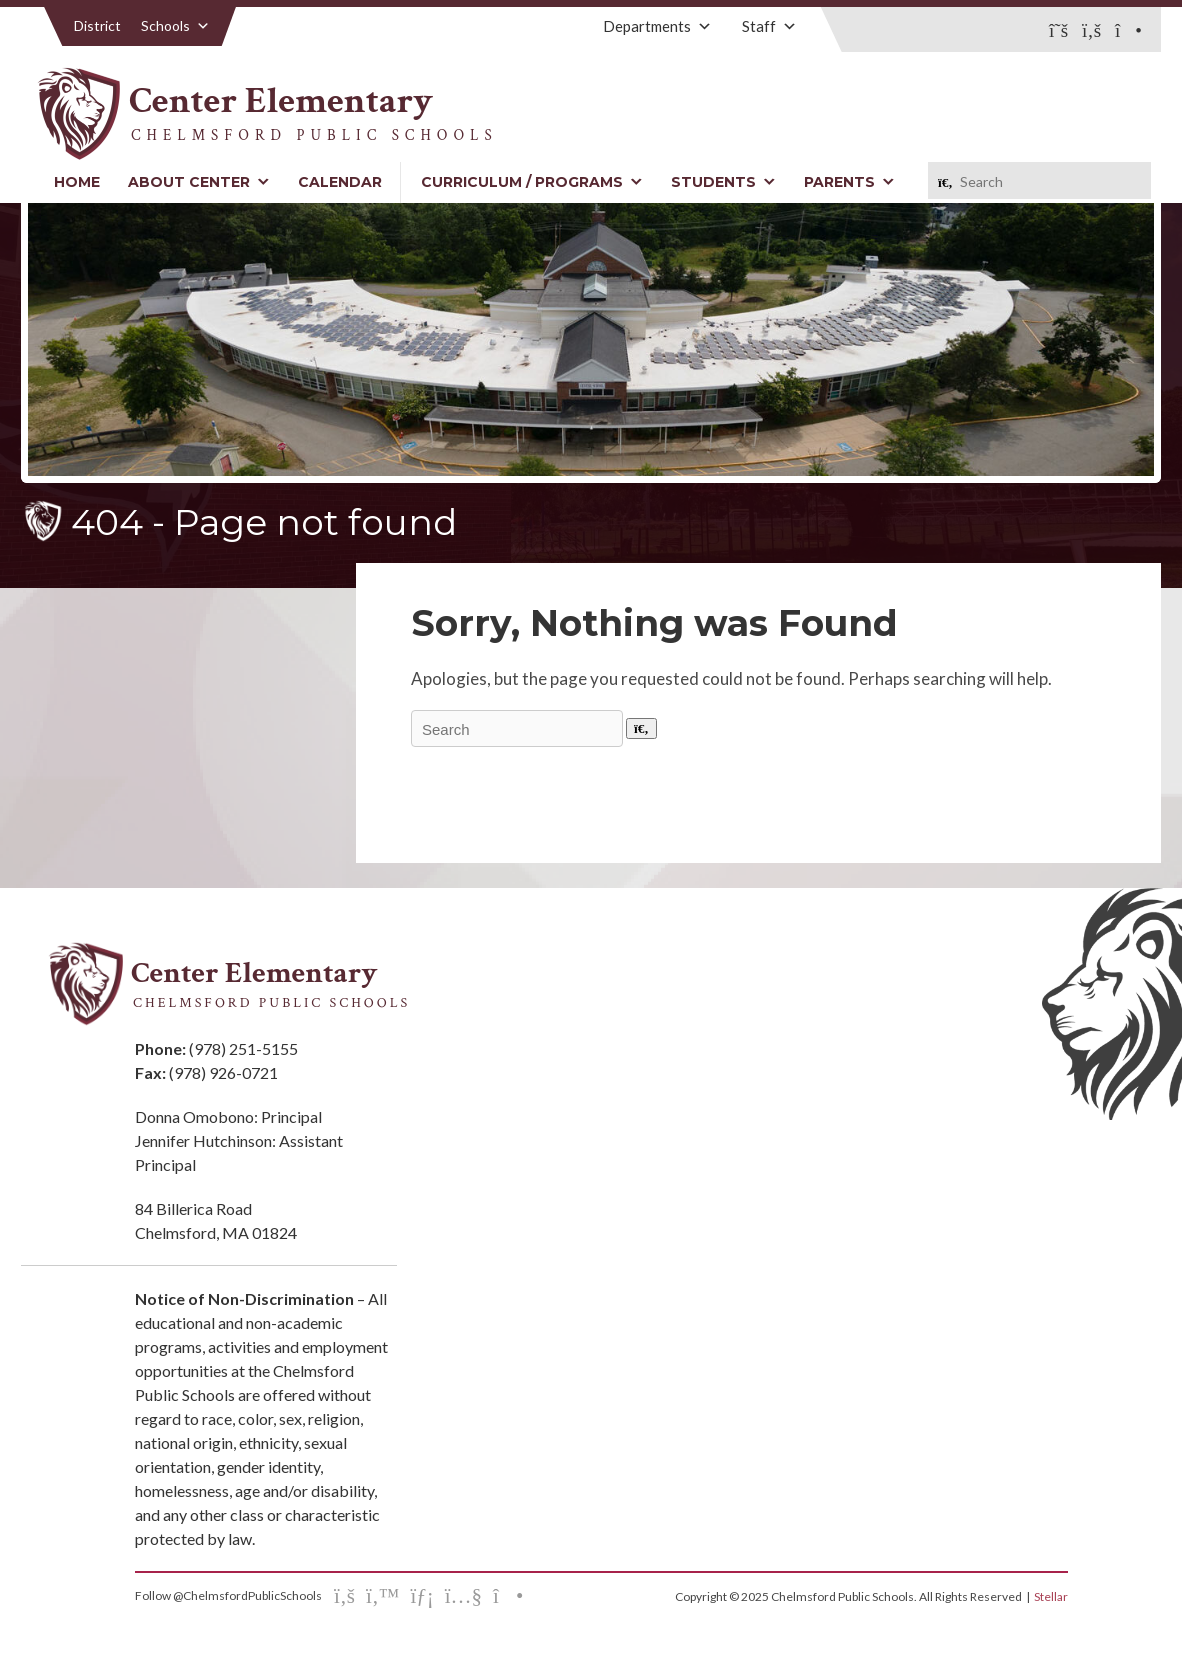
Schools (175, 25)
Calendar (340, 182)
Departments (657, 26)
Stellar (1051, 1596)
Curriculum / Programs (532, 182)
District (97, 25)
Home (77, 182)
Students (723, 182)
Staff (769, 26)
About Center (199, 182)
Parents (849, 182)
